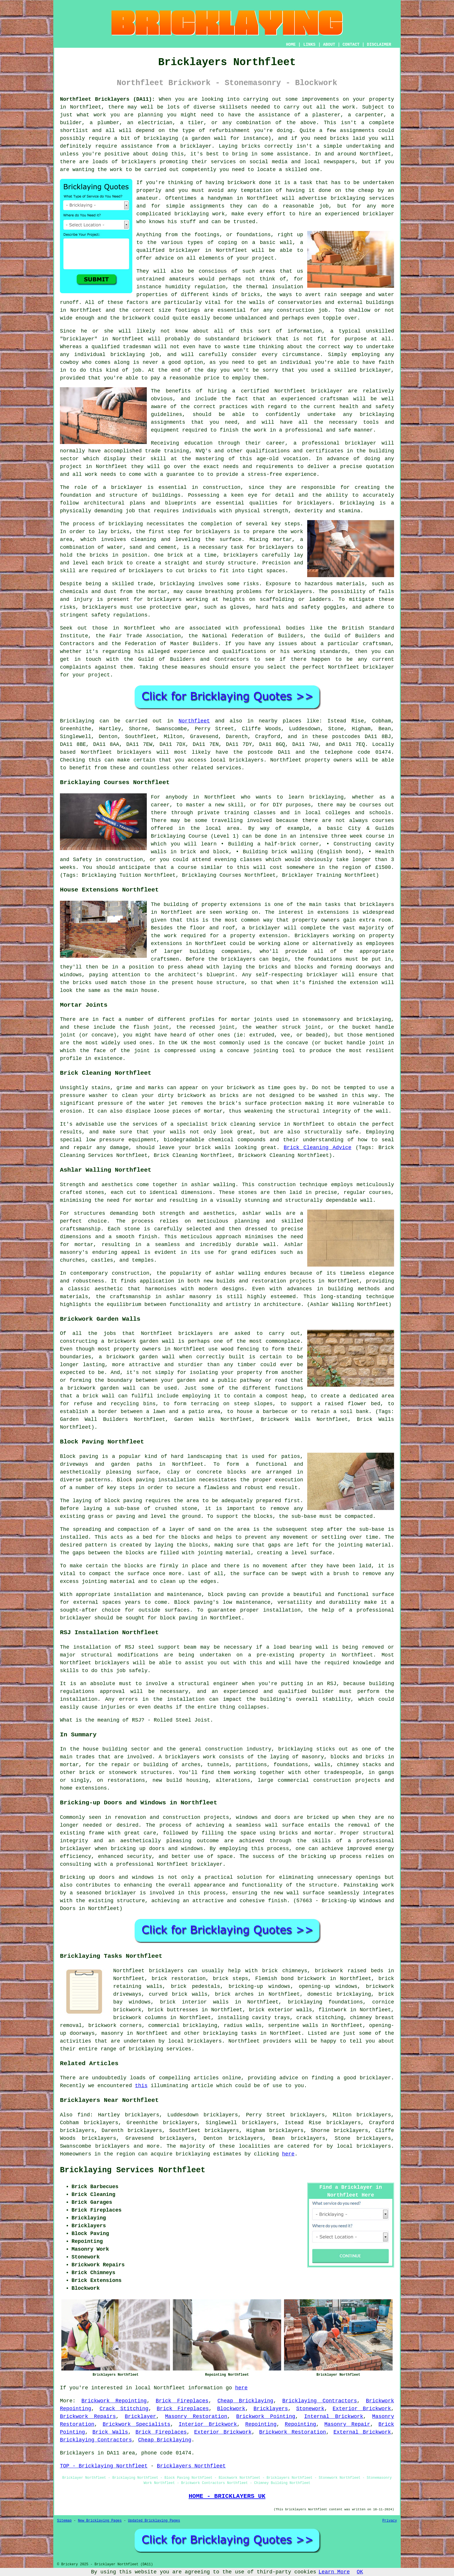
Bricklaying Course (179, 836)
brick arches (234, 1994)
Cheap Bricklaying (245, 2401)
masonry (112, 2033)
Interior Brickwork (208, 2424)
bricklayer (184, 250)
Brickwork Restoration (292, 2432)
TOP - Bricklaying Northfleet (103, 2466)
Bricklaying (77, 721)
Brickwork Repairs (88, 2416)
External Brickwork (362, 2432)
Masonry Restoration (196, 2416)
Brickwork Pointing (265, 2416)
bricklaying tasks (230, 2033)
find (83, 2115)
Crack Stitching (124, 2409)
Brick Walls (110, 2432)
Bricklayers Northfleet (191, 2466)
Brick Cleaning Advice (318, 1148)
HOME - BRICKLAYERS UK (226, 2496)
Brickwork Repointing (114, 2401)
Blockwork (231, 2409)
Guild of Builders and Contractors (193, 659)
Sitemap (64, 2521)
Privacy (389, 2521)
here (288, 2154)
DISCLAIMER (379, 44)
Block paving (79, 1456)
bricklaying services (362, 198)
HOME (291, 44)
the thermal (250, 287)
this (141, 2086)
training (176, 451)
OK (360, 2572)
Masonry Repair (347, 2424)
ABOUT (329, 44)
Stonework (310, 2409)
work (91, 474)
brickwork (136, 318)
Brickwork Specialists (136, 2424)
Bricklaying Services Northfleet (132, 2170)
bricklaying (126, 524)
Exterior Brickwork (362, 2409)
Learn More (334, 2572)
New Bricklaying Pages (100, 2521)
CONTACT (351, 44)
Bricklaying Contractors (319, 2401)
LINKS (309, 44)
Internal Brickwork (333, 2416)
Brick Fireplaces (182, 2401)
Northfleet (194, 721)
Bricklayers (271, 2409)
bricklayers (295, 592)
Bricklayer (140, 2416)
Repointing (261, 2424)
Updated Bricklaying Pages (154, 2521)
